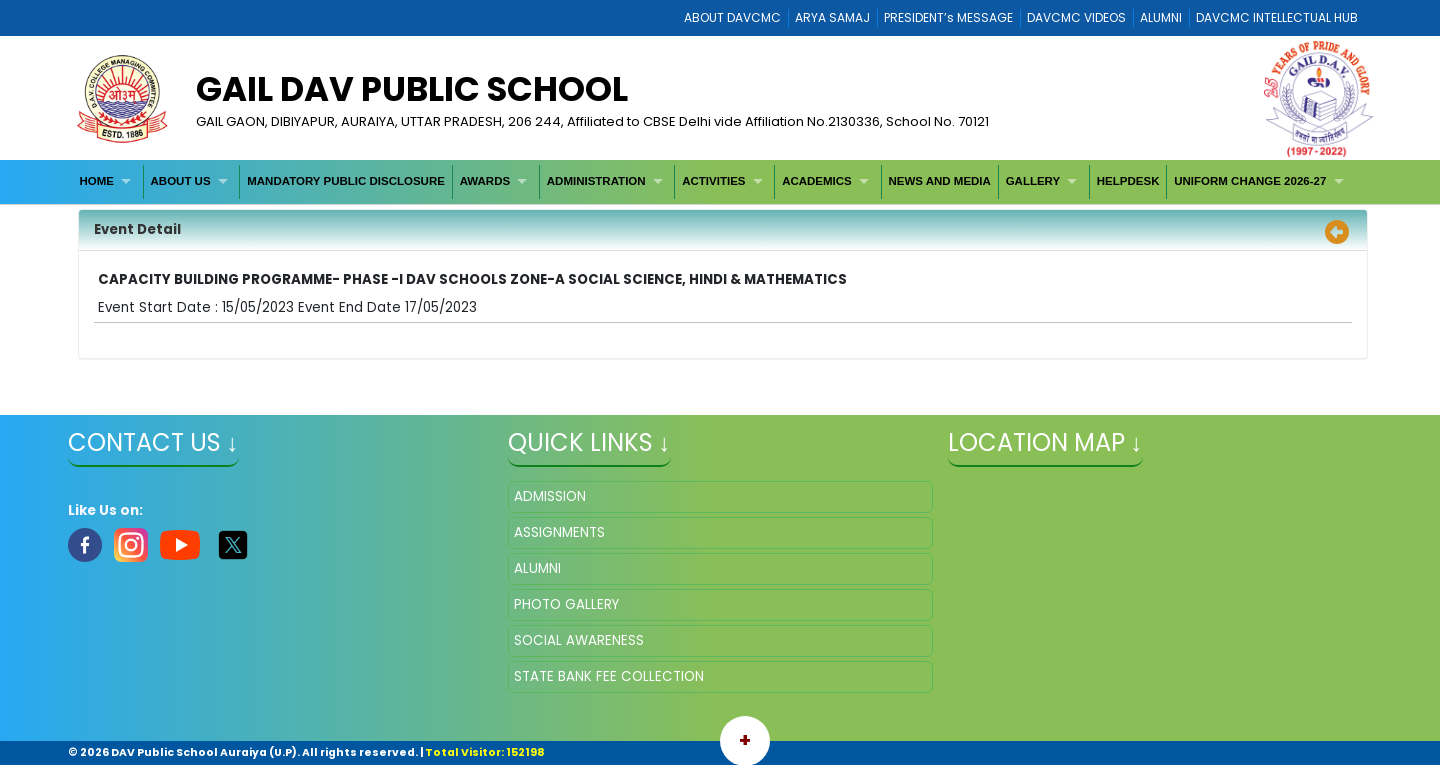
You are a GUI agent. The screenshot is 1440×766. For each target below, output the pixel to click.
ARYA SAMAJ (832, 17)
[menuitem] (108, 181)
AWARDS (485, 181)
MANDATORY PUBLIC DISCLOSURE (346, 181)
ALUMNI (1161, 17)
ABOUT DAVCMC (732, 17)
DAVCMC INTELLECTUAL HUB (1277, 17)
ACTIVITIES (713, 181)
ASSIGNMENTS (559, 532)
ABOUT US (181, 181)
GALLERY (1033, 181)
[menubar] (714, 181)
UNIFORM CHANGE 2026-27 (1250, 181)
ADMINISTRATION (596, 181)
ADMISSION (550, 496)
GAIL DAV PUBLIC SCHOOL (412, 89)
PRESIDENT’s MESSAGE (948, 17)
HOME (96, 181)
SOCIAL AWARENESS (579, 640)
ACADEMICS (817, 181)
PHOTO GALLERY (566, 604)
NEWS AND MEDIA (939, 181)
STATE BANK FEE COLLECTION (609, 676)
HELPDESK (1128, 181)
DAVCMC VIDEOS (1076, 17)
